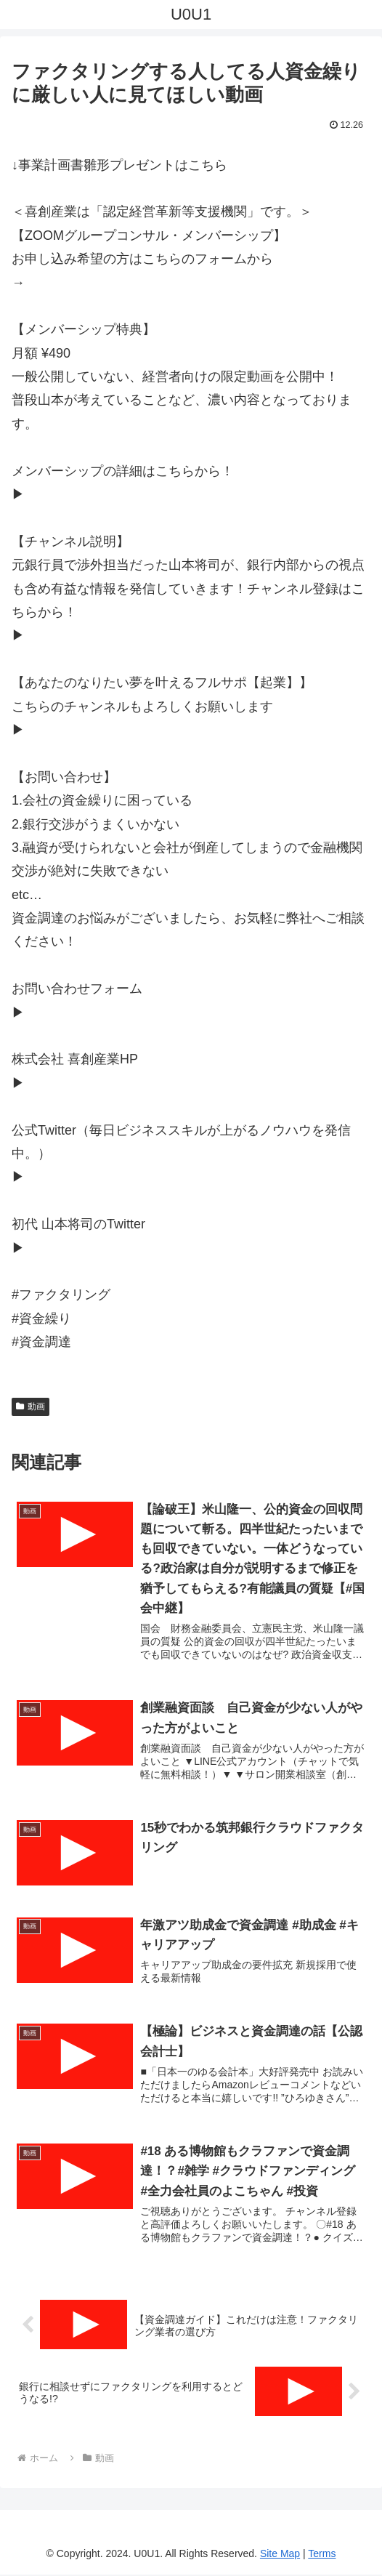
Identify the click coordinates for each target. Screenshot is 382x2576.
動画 (30, 1406)
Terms (322, 2555)
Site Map (280, 2555)
